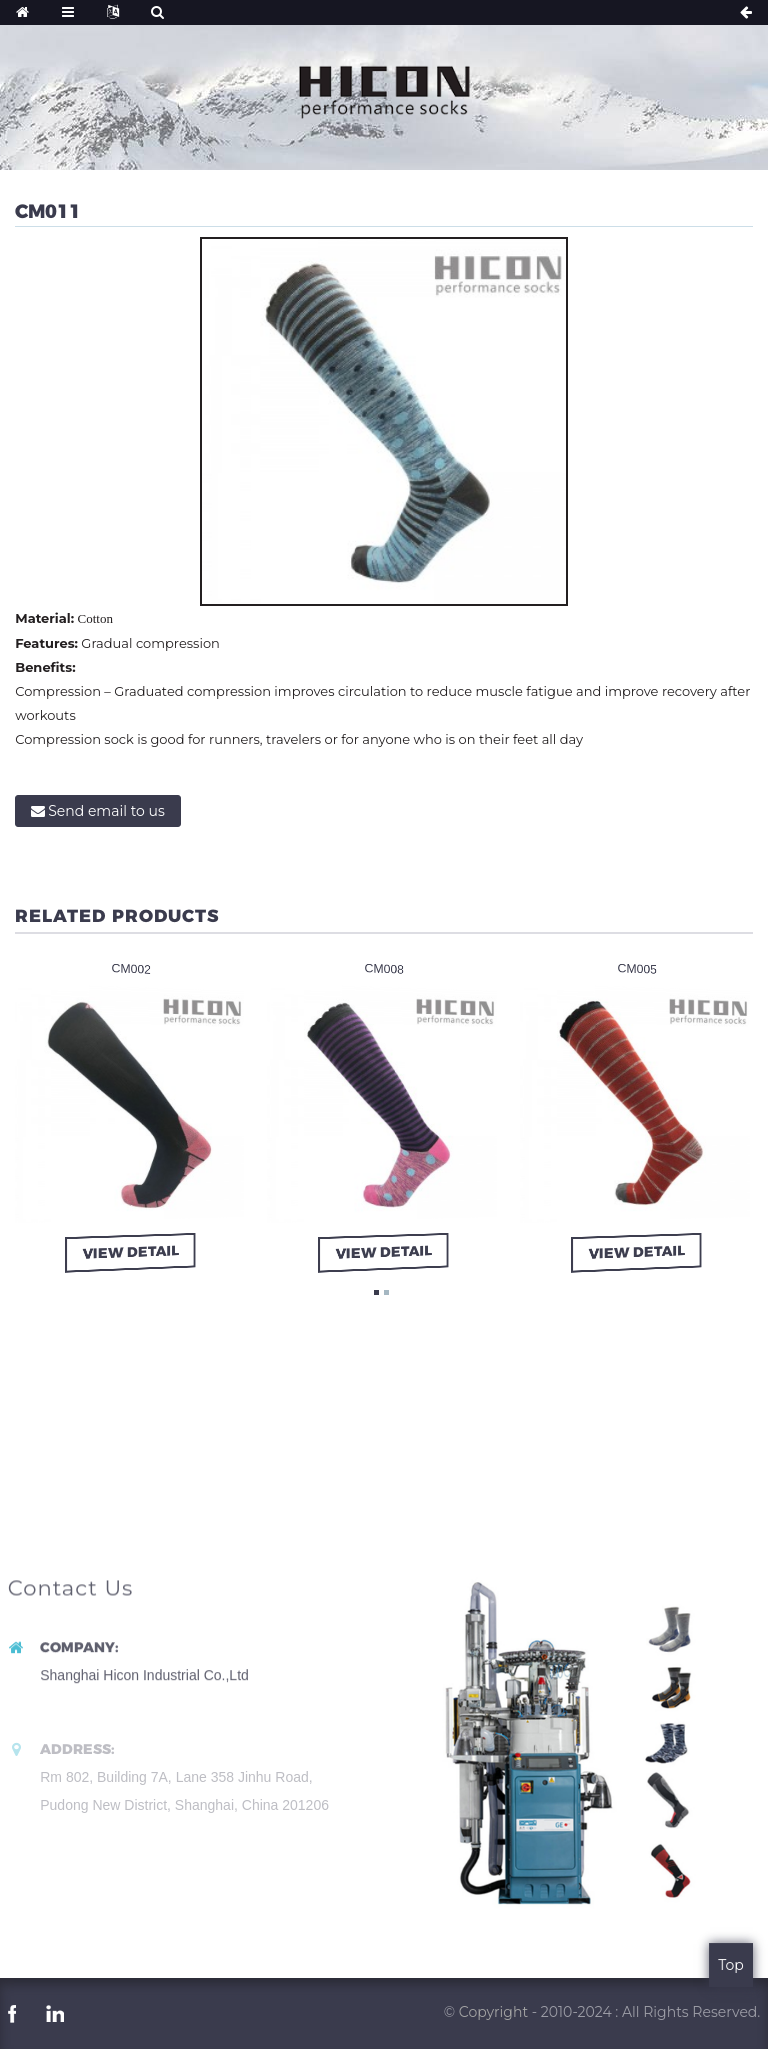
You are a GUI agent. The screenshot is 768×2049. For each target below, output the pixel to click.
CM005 (637, 969)
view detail (133, 1252)
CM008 (384, 969)
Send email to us (106, 811)
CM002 (132, 969)
